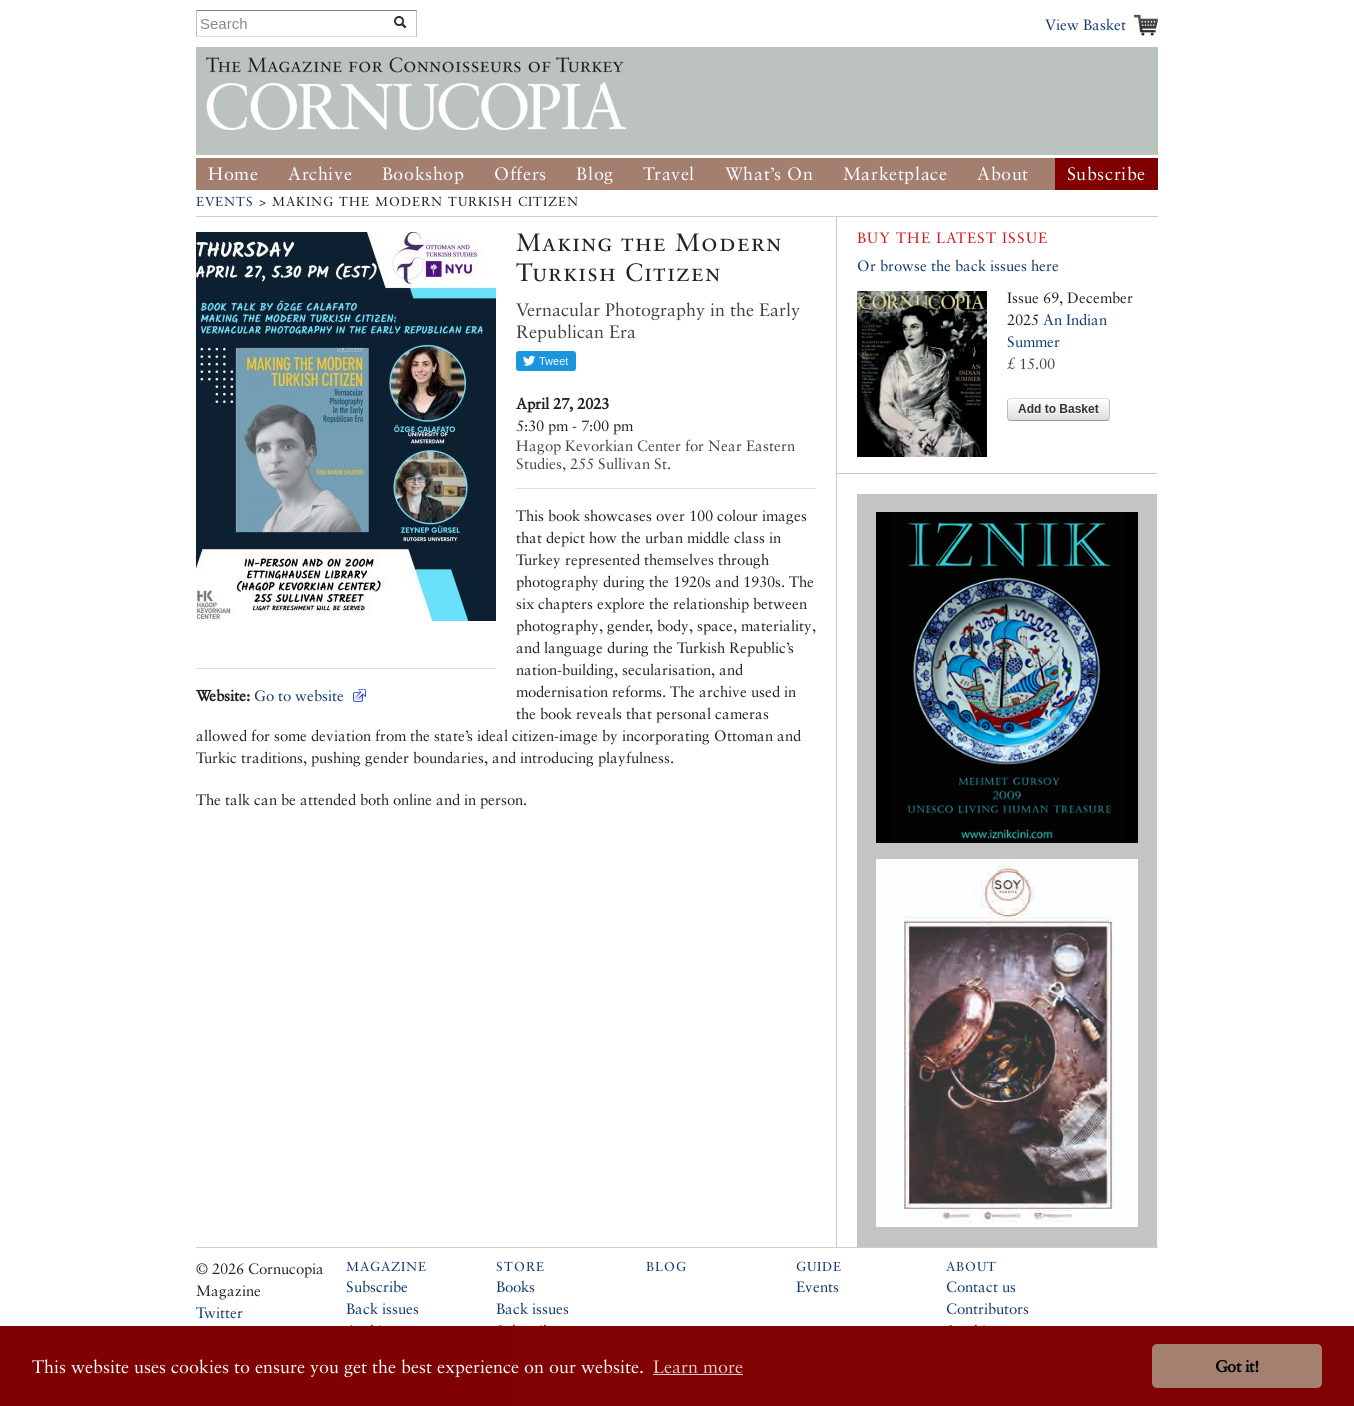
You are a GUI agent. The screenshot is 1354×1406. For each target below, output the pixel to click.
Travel (669, 173)
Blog (594, 173)
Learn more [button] (698, 1366)
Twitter (219, 1312)
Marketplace (895, 173)
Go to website (299, 695)
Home (233, 173)
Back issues (382, 1308)
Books (515, 1286)
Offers (520, 173)
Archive (320, 173)
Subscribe (1106, 173)
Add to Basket (1058, 409)
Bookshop (423, 173)
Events (225, 201)
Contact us (981, 1286)
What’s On (769, 173)
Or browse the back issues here (958, 265)
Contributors (987, 1308)
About (1003, 173)
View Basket (1085, 24)
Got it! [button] (1237, 1366)
